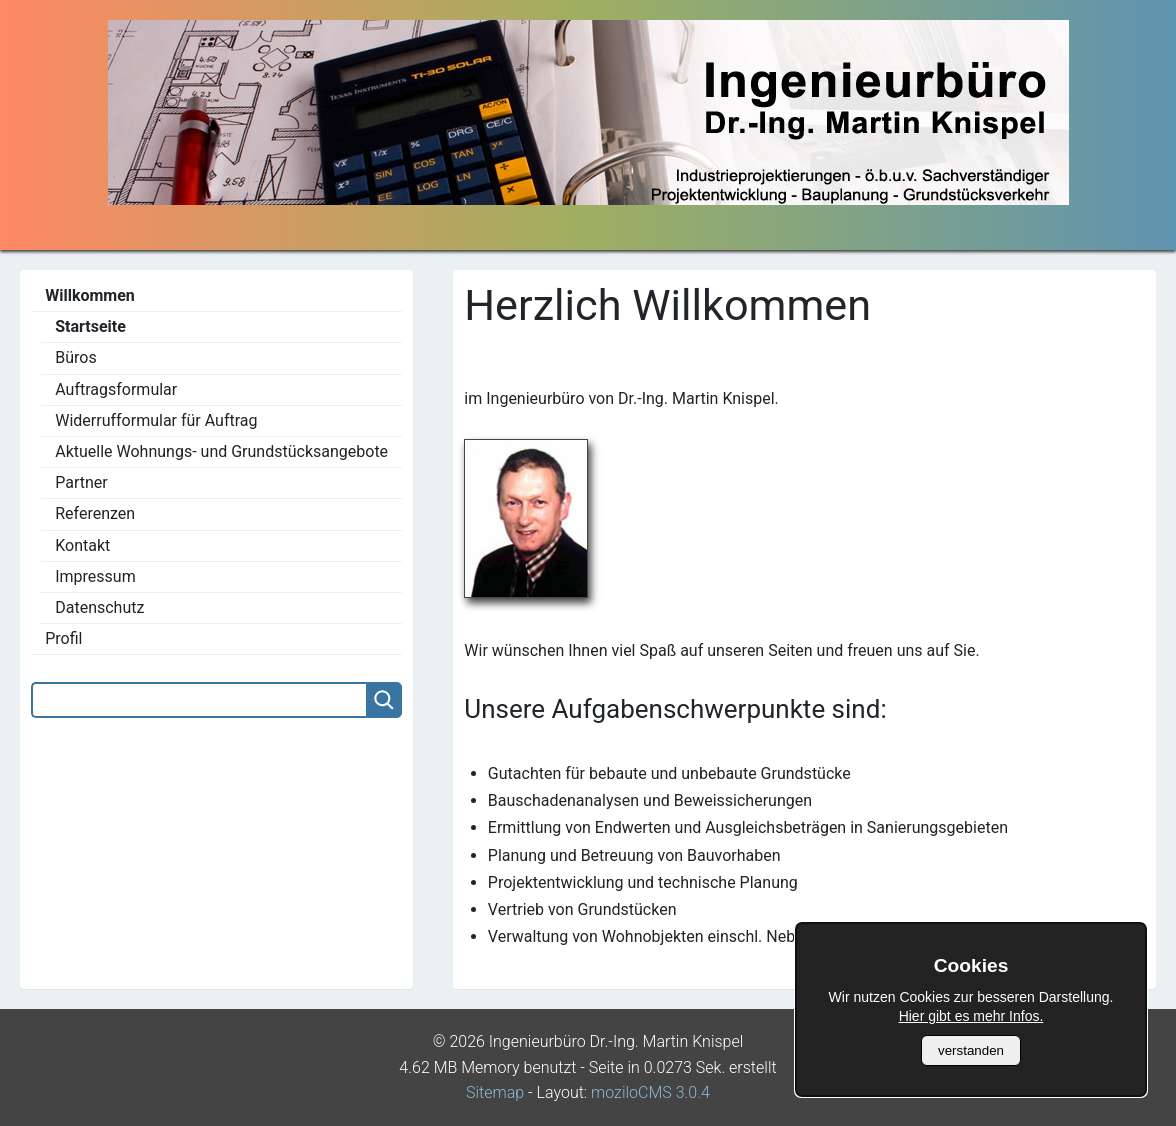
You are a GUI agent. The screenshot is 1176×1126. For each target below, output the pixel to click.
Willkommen (90, 295)
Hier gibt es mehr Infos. (971, 1016)
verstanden (971, 1050)
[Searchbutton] (384, 700)
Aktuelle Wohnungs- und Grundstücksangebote (221, 451)
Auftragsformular (116, 389)
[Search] (198, 700)
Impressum (95, 576)
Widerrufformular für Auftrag (156, 420)
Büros (75, 357)
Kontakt (82, 545)
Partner (81, 482)
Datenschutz (99, 607)
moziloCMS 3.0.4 (650, 1092)
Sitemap (495, 1092)
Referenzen (95, 513)
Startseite (90, 326)
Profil (63, 638)
